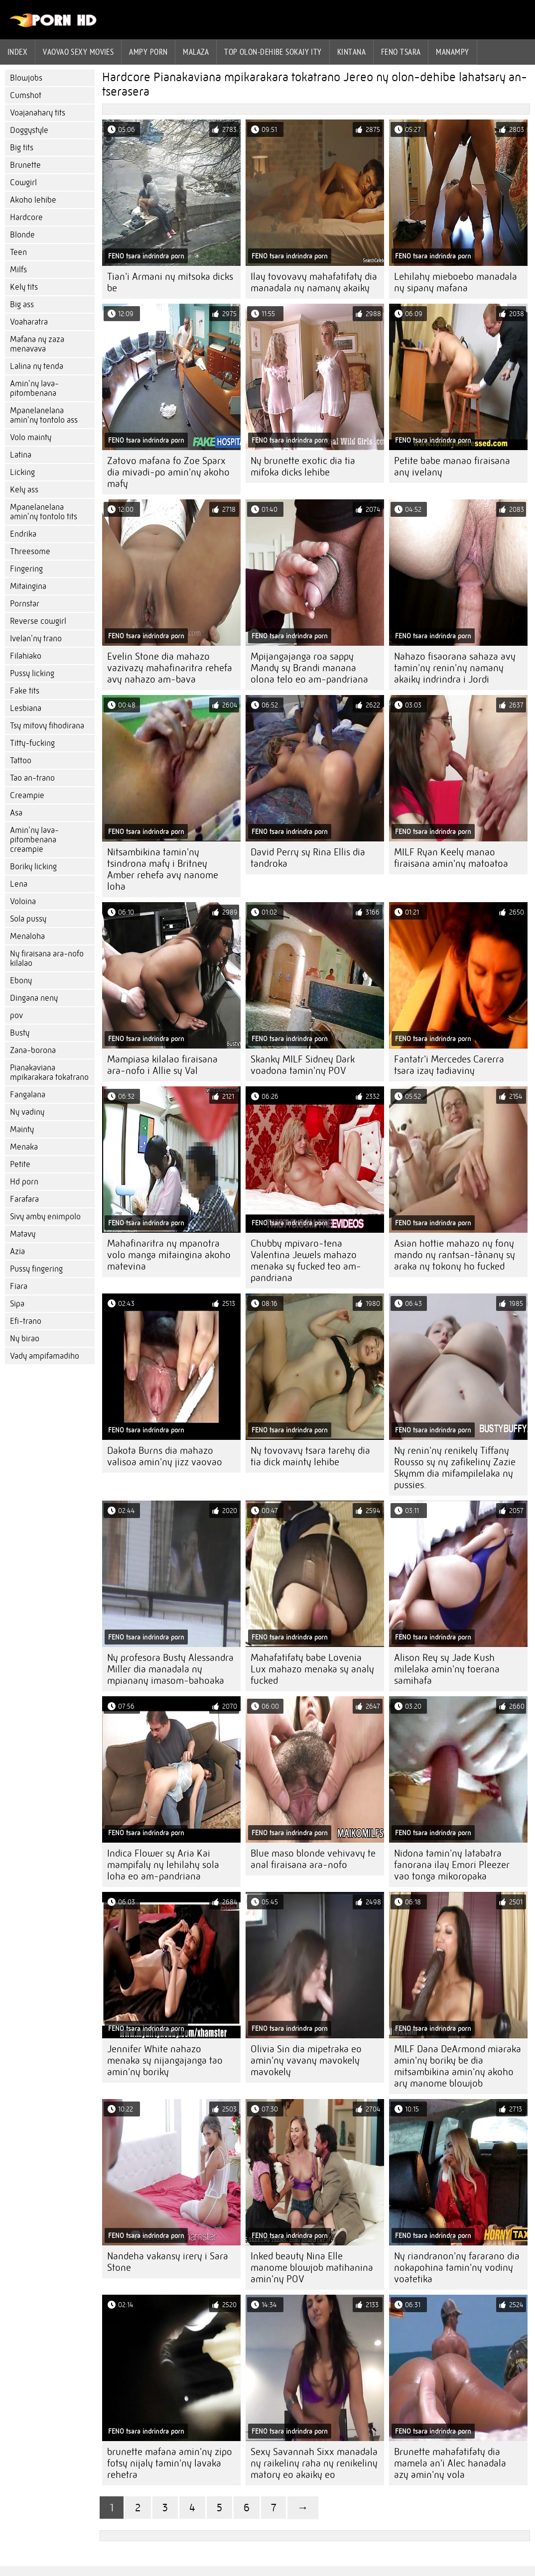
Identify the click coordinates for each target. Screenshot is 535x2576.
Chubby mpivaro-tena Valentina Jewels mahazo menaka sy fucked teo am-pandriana (306, 1261)
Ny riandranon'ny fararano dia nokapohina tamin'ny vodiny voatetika (457, 2267)
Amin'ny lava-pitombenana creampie (34, 839)
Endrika (23, 534)
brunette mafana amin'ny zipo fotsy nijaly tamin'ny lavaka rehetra (169, 2463)
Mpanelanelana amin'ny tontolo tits (43, 511)
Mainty (22, 1129)
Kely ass (24, 489)
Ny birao (24, 1338)
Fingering (26, 569)
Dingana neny (34, 998)
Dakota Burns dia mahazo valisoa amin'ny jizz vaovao (164, 1456)
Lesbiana (25, 708)
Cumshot (25, 95)
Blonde (22, 234)
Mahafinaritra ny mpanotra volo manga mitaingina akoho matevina (169, 1255)
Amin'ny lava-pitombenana (34, 388)
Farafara (24, 1199)
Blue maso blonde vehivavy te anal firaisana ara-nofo (313, 1859)
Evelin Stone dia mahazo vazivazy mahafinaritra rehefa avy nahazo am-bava (169, 668)
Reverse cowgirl (38, 621)
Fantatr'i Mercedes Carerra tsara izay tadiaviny (449, 1065)
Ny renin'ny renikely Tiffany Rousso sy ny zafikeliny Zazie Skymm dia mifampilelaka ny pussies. (455, 1468)
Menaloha (27, 936)
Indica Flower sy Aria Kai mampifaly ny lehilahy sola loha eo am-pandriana (163, 1865)
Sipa (17, 1303)
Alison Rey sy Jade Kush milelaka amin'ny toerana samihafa (447, 1669)
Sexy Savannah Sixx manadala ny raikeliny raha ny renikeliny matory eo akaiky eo (314, 2463)
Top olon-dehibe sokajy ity (273, 51)
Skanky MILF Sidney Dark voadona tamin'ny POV (303, 1065)
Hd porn (24, 1181)
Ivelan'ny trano (36, 638)
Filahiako (25, 656)
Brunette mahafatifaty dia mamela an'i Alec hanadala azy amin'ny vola (450, 2463)
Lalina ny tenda (36, 366)
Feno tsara (401, 51)
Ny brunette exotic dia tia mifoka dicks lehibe (303, 466)
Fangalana (27, 1094)
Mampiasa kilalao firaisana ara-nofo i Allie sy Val (162, 1065)
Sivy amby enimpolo (45, 1216)
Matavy (22, 1234)
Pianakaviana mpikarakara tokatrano (49, 1072)
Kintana (351, 51)
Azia (17, 1251)
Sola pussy (28, 919)
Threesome (30, 551)
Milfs (18, 269)
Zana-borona (33, 1050)
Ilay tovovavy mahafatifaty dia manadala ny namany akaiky (314, 282)
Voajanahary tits (37, 112)
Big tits (21, 147)
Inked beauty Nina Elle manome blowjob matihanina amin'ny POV (312, 2267)
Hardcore (26, 217)
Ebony (21, 980)
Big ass (22, 304)
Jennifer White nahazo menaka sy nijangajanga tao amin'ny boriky (165, 2060)
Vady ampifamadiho (44, 1356)
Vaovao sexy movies (78, 51)
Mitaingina (28, 586)
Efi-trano (25, 1321)
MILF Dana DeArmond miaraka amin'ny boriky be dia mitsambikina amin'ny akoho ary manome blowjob (457, 2066)
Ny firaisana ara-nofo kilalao (47, 958)
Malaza (196, 51)
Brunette (25, 165)
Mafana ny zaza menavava (37, 344)
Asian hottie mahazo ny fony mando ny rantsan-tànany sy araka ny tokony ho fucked (454, 1255)
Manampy (452, 51)
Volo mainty (30, 437)
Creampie (27, 795)
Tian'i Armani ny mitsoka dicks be (170, 282)
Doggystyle (29, 130)
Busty (19, 1033)
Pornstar (24, 603)
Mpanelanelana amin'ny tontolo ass (44, 415)
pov (16, 1015)
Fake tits (24, 691)
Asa (16, 813)
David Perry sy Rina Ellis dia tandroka (308, 857)
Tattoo (20, 760)
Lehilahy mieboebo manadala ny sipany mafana (455, 282)
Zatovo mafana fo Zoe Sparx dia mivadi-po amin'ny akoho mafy (168, 472)
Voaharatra (29, 322)
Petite (20, 1164)
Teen (18, 252)
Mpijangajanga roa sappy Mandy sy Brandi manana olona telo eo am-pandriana (309, 668)
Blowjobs (26, 78)
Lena (18, 884)
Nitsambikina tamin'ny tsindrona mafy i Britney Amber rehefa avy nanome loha (162, 869)
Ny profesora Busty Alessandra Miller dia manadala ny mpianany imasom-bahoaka (170, 1669)
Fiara (18, 1286)
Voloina (23, 901)
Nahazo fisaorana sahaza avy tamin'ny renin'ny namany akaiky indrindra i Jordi (455, 668)
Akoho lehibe (33, 200)
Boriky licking (33, 866)
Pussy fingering (36, 1269)
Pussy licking (32, 673)
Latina (20, 455)
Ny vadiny (27, 1112)
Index (17, 51)
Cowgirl (23, 182)
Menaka (24, 1147)
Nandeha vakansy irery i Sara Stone (167, 2261)
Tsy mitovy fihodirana (47, 725)
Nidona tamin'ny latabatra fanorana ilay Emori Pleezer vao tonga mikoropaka (452, 1865)
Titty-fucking (32, 743)
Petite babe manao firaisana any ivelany (452, 466)
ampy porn (148, 51)
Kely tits (24, 287)
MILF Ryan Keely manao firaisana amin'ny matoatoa (451, 857)
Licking (22, 472)
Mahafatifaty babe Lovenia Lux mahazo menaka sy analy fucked (312, 1669)
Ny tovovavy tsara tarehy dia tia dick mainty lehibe (310, 1456)
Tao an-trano (32, 778)
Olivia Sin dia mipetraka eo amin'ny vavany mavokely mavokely (306, 2060)
